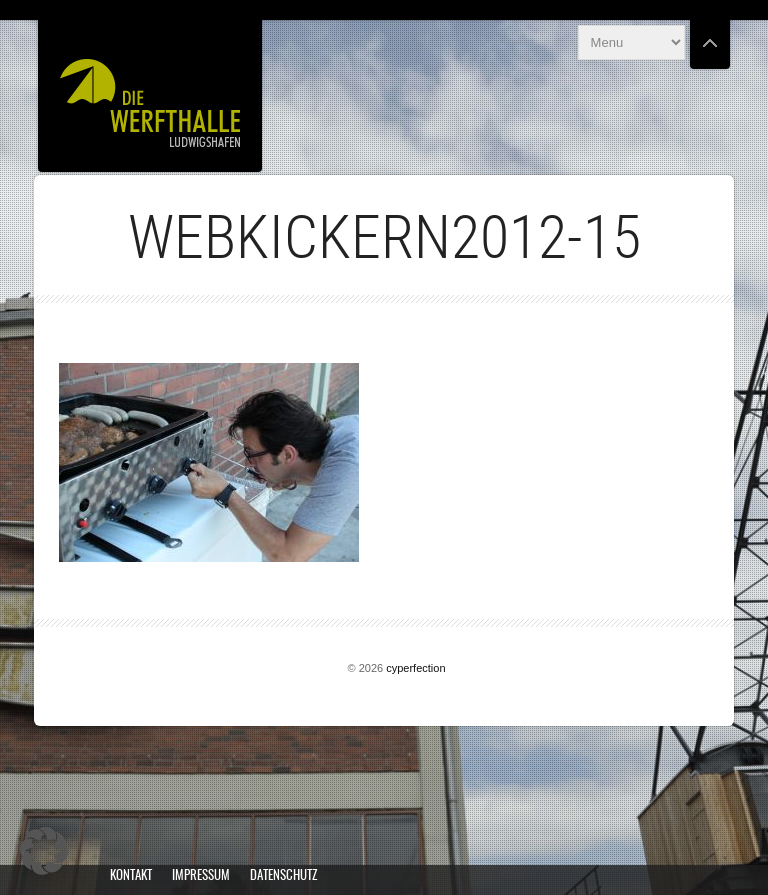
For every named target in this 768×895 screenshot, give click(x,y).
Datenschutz (283, 876)
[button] (44, 851)
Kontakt (131, 876)
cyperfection (415, 668)
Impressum (201, 876)
